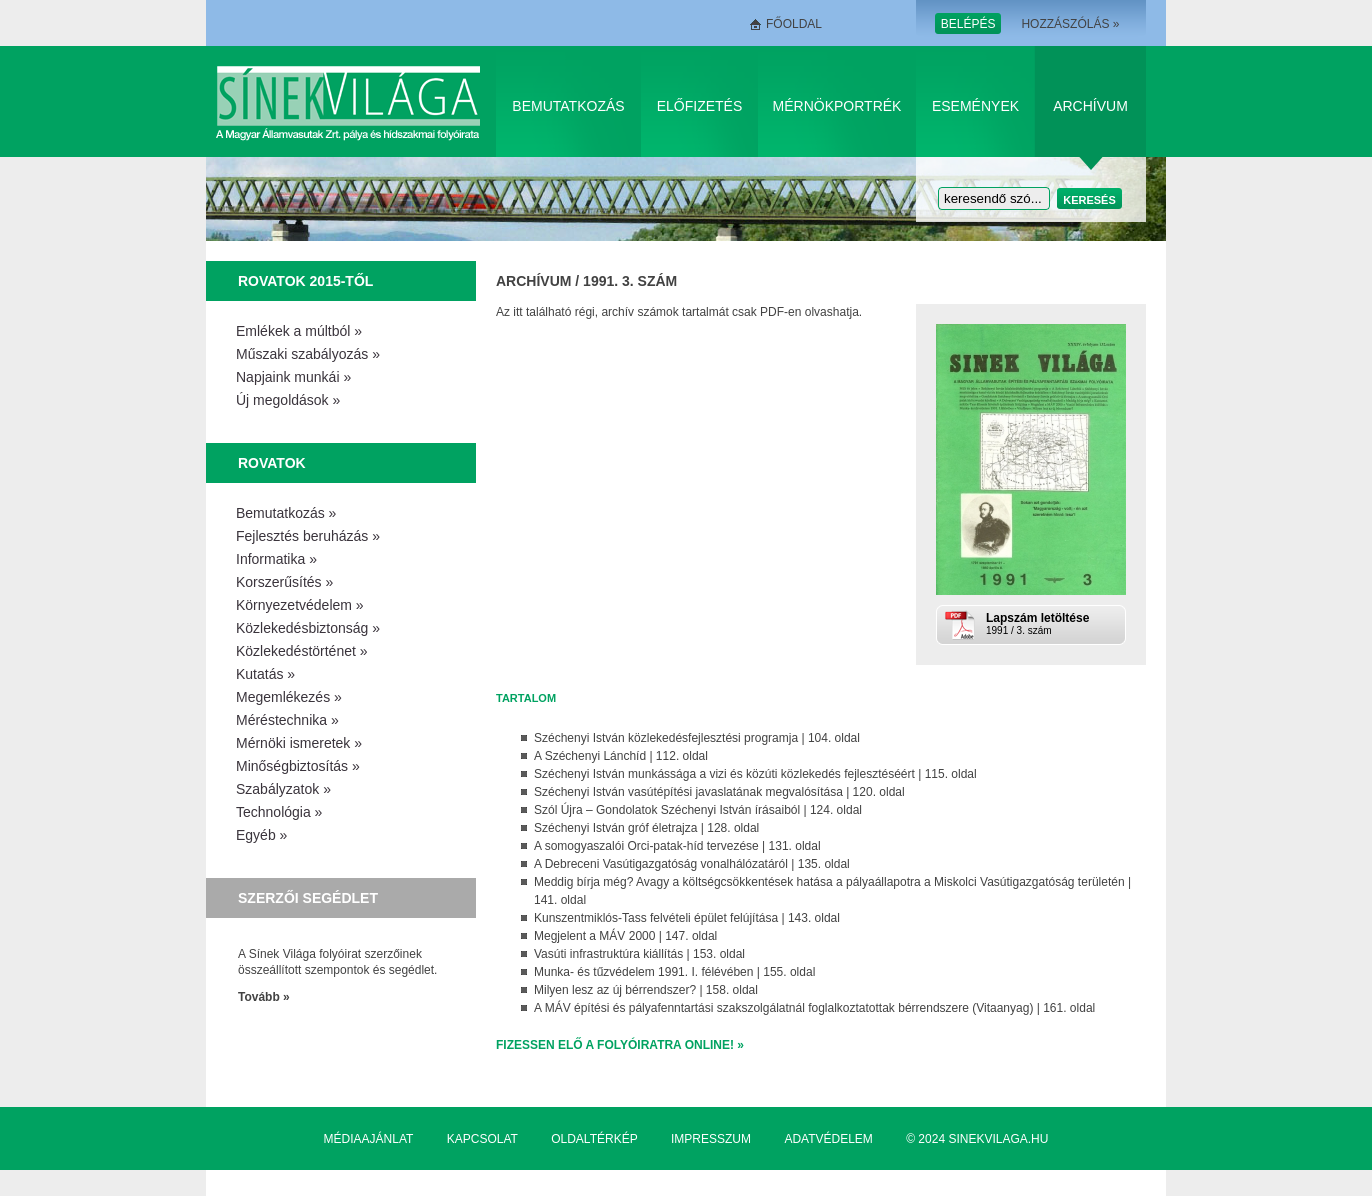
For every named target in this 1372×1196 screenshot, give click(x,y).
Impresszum (711, 1139)
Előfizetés (700, 106)
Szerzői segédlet (308, 898)
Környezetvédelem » (300, 605)
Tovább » (264, 997)
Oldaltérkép (594, 1139)
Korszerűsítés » (284, 582)
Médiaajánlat (369, 1139)
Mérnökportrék (837, 106)
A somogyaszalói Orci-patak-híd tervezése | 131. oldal (677, 846)
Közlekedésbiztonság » (308, 628)
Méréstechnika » (287, 720)
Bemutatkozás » (286, 513)
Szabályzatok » (283, 789)
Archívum (1090, 106)
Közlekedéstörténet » (302, 651)
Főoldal (794, 24)
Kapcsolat (482, 1139)
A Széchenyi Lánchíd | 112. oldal (621, 756)
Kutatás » (265, 674)
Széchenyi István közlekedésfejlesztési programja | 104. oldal (697, 738)
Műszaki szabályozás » (308, 354)
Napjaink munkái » (293, 377)
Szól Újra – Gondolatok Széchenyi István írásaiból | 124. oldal (698, 810)
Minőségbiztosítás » (298, 766)
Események (975, 106)
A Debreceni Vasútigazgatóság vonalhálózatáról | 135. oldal (692, 864)
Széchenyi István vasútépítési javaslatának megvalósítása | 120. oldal (719, 792)
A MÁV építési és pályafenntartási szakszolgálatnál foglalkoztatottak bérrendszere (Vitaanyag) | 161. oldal (814, 1008)
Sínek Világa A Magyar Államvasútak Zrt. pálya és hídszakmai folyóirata (351, 101)
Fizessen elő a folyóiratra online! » (620, 1045)
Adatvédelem (828, 1139)
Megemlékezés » (289, 697)
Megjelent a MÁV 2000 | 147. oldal (625, 936)
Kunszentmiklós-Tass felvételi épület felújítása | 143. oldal (687, 918)
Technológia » (279, 812)
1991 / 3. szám (1054, 623)
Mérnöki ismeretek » (299, 743)
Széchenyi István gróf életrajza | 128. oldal (646, 828)
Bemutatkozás (568, 106)
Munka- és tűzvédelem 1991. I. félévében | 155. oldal (674, 972)
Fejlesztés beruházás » (308, 536)
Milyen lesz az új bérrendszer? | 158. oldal (646, 990)
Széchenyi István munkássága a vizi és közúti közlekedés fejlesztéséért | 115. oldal (755, 774)
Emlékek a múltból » (299, 331)
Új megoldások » (288, 400)
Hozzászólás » (1070, 24)
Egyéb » (261, 835)
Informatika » (276, 559)
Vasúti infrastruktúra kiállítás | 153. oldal (639, 954)
